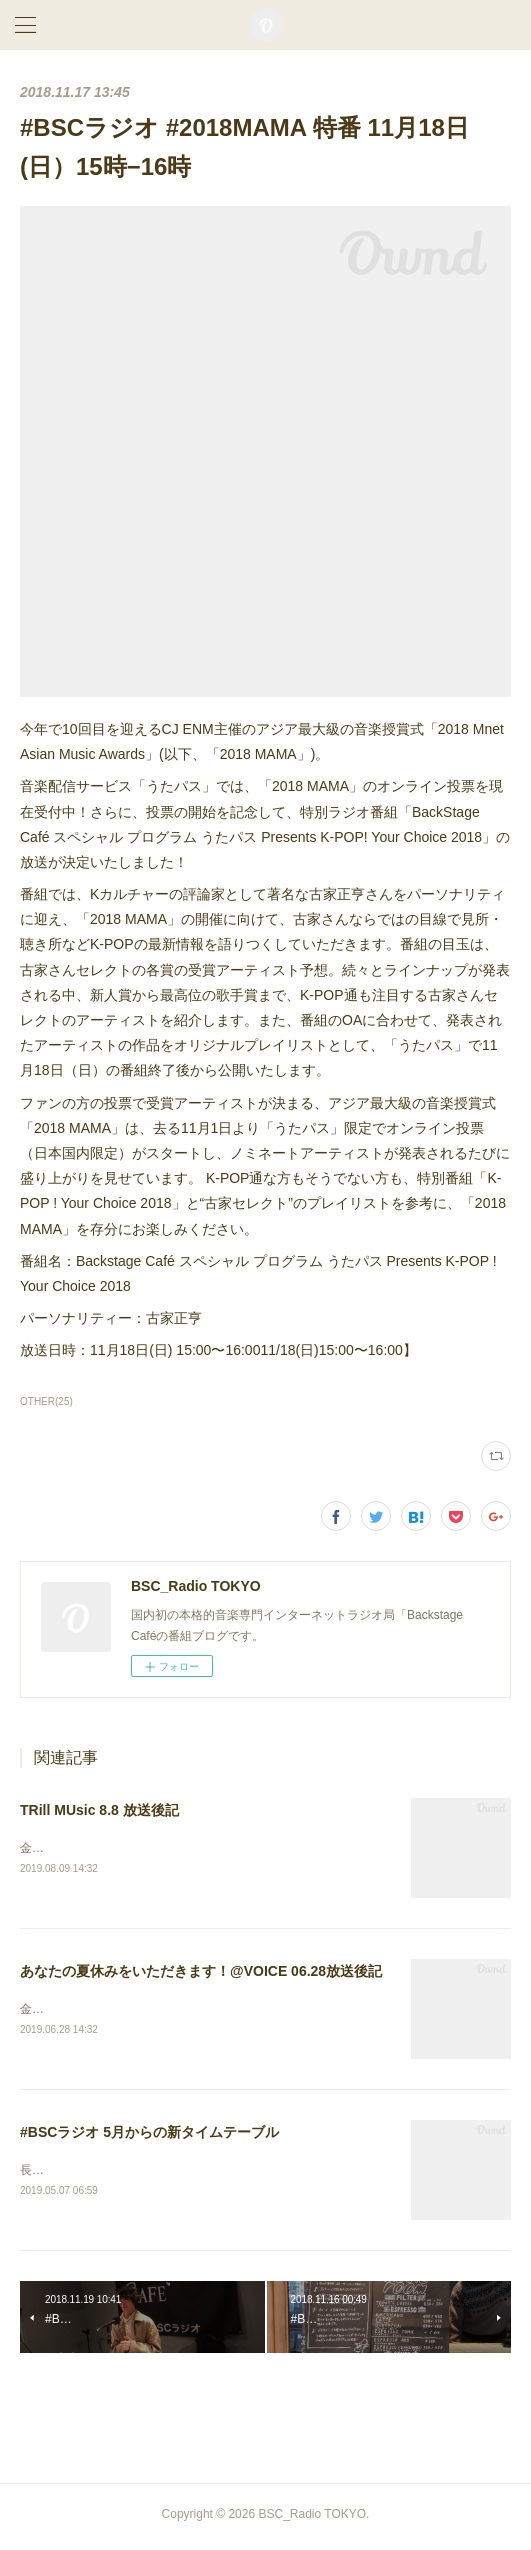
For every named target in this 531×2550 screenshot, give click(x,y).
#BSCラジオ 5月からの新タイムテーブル (149, 2135)
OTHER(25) (46, 1401)
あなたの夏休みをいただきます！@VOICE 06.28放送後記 (201, 1972)
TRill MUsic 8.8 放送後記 (99, 1810)
